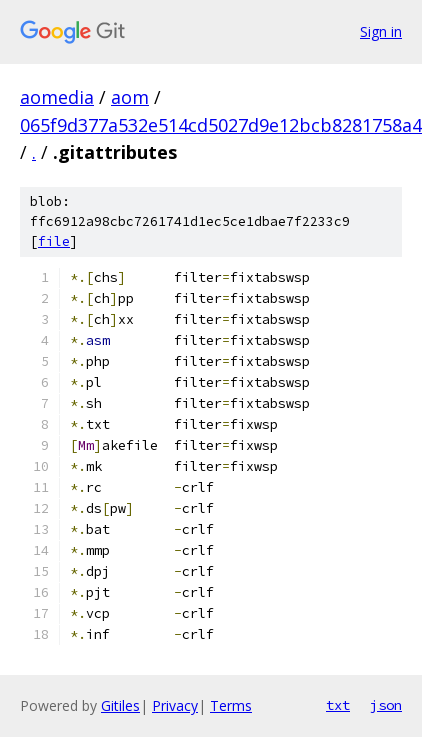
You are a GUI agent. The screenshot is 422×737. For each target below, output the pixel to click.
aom (130, 97)
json (386, 705)
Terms (231, 705)
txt (338, 705)
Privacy (175, 705)
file (54, 241)
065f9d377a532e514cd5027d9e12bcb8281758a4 (221, 125)
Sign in (381, 31)
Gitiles (120, 705)
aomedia (57, 97)
